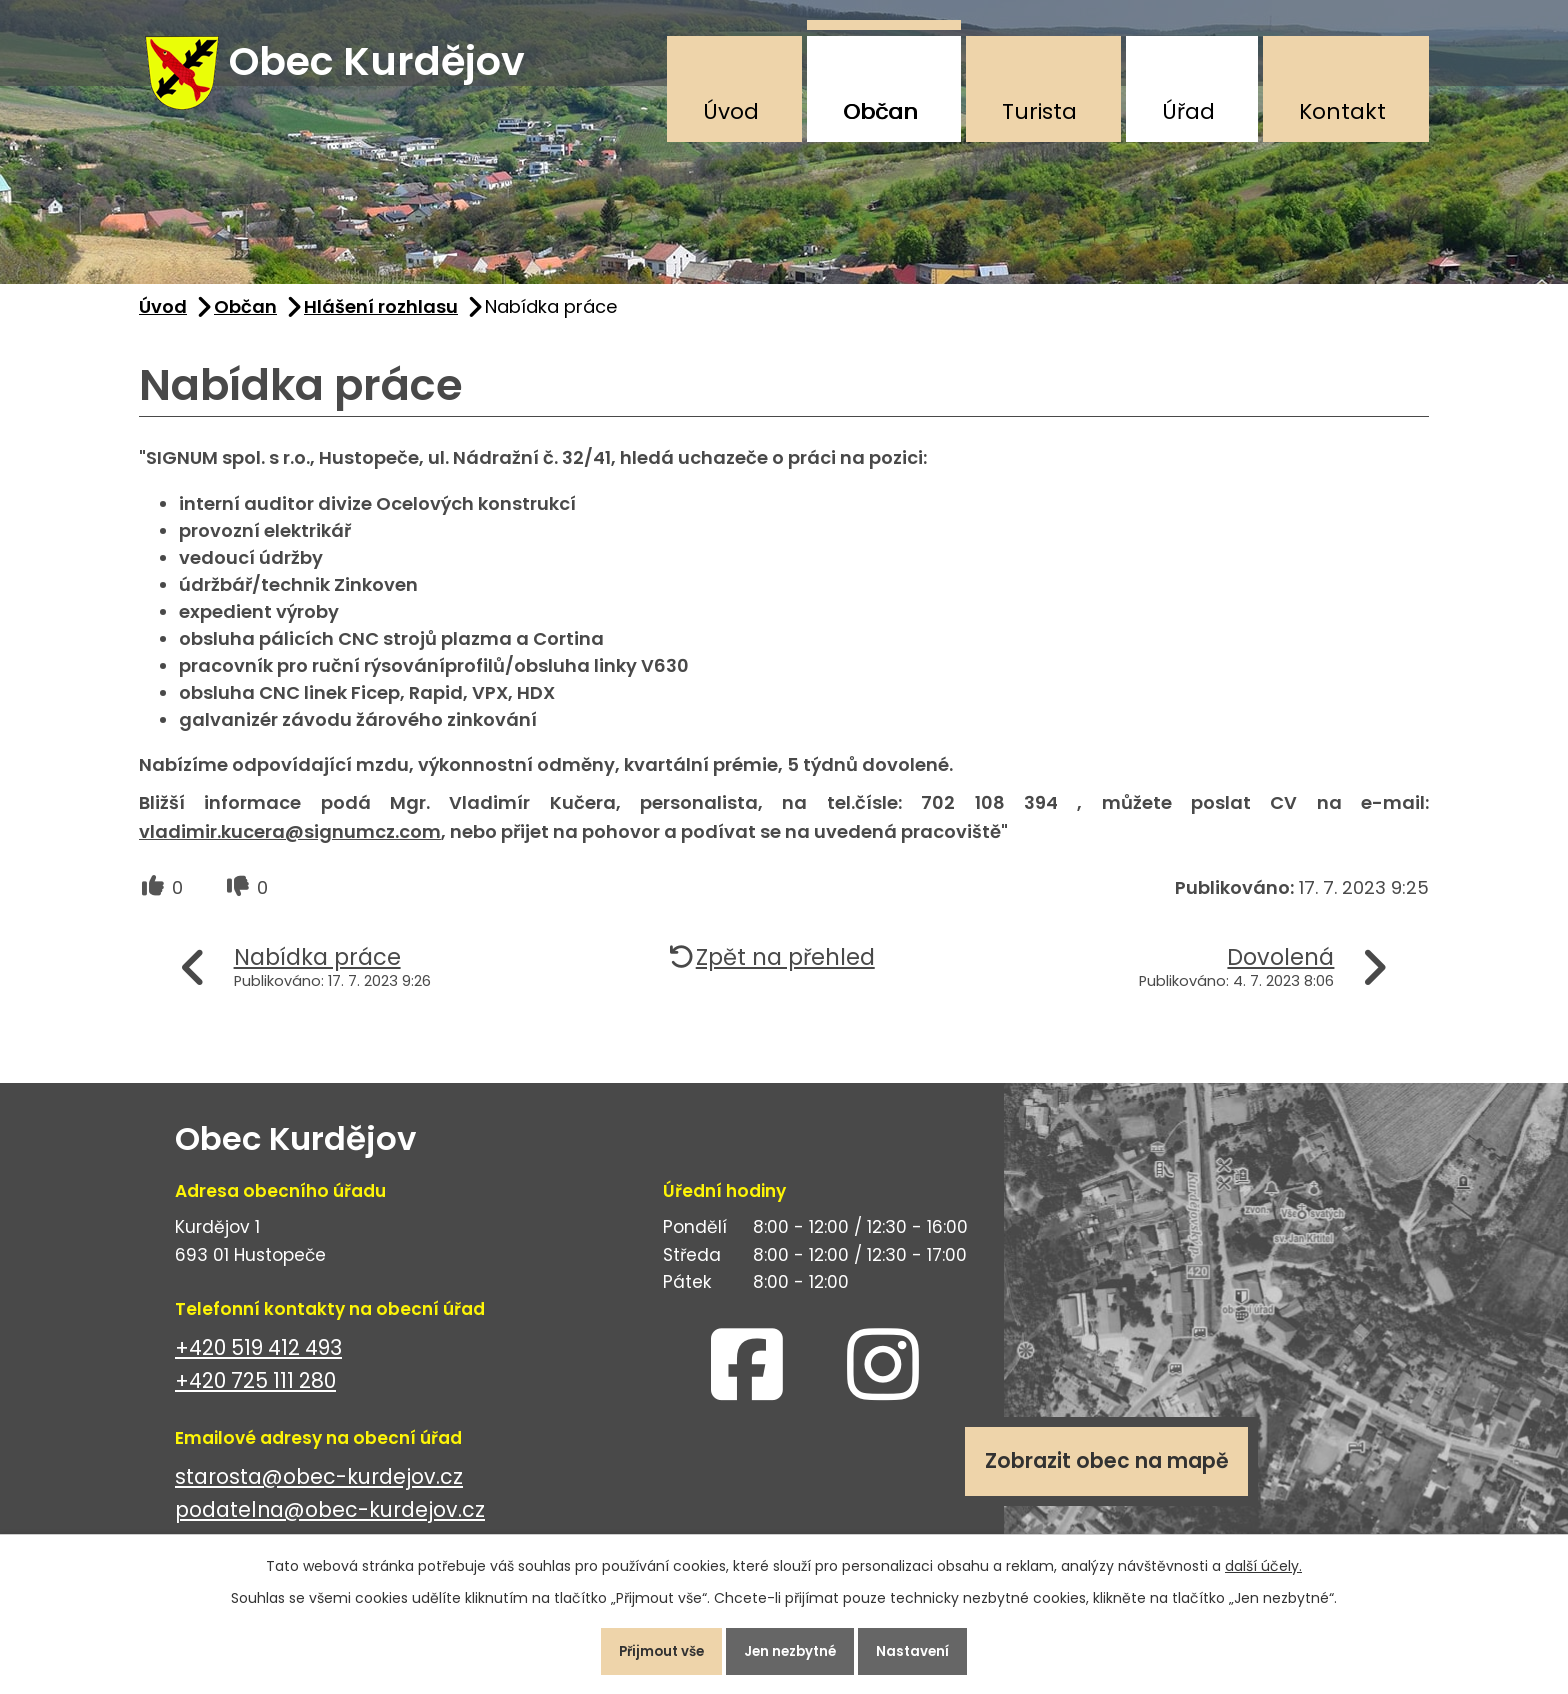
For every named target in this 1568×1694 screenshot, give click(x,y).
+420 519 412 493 (258, 1359)
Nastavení (928, 1648)
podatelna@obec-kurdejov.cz (330, 1521)
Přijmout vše (647, 1648)
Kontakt (1342, 111)
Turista (1039, 111)
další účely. (1263, 1559)
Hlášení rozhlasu (381, 318)
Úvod (731, 111)
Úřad (1188, 111)
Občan (880, 111)
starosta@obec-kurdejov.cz (319, 1488)
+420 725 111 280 (255, 1392)
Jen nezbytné (792, 1648)
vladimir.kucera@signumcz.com (290, 843)
